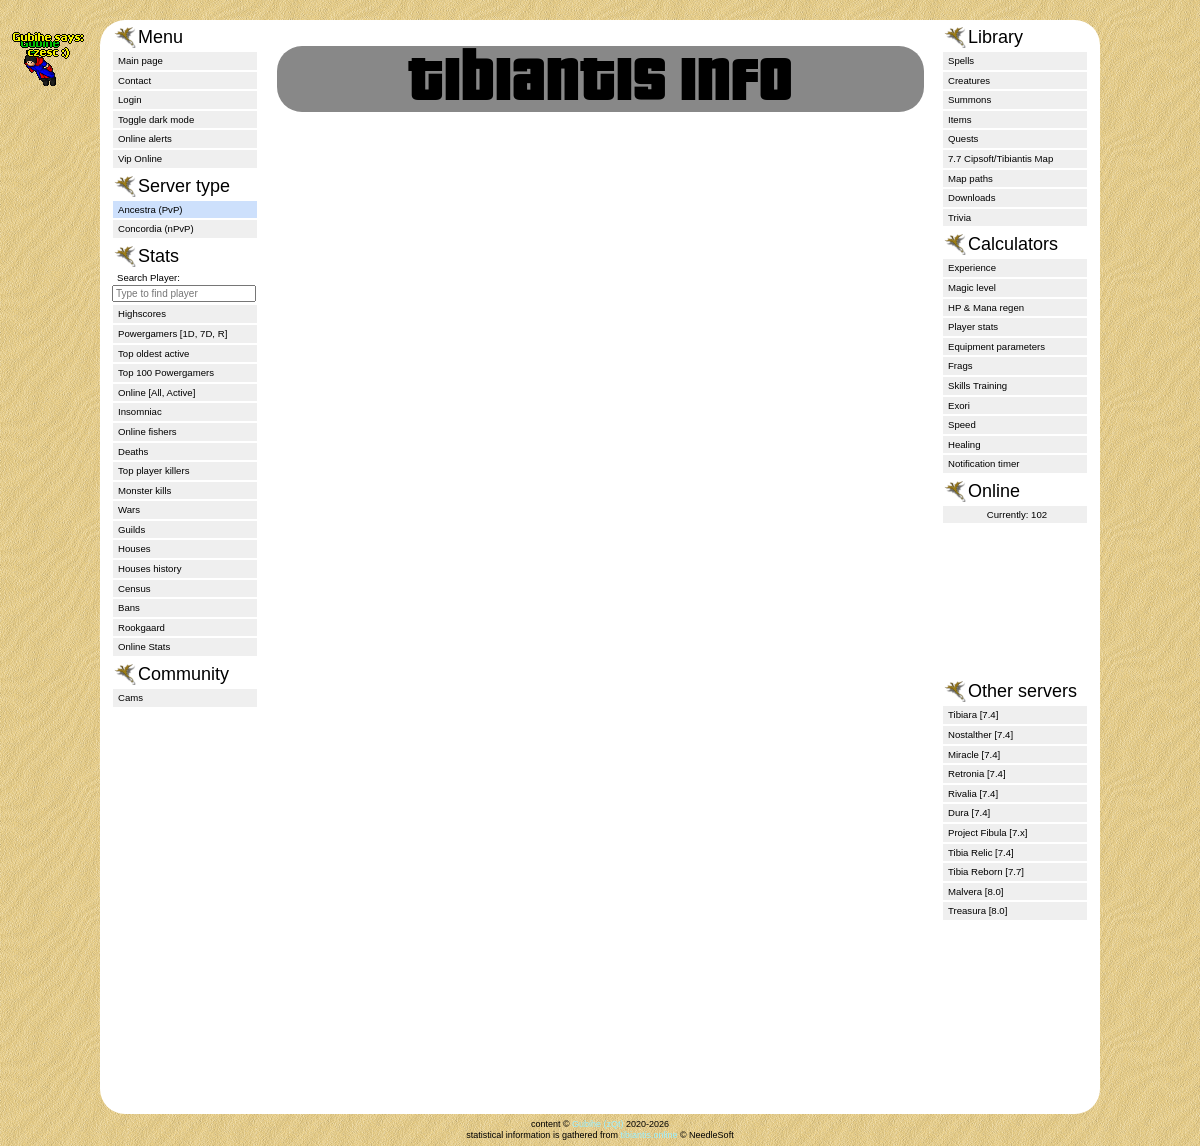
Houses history (149, 568)
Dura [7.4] (969, 812)
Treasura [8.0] (977, 910)
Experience (972, 267)
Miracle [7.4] (974, 754)
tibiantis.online (648, 1135)
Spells (961, 60)
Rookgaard (141, 627)
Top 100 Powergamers (166, 372)
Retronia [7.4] (977, 773)
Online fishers (147, 431)
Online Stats (144, 646)
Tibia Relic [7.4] (981, 852)
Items (959, 119)
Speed (962, 424)
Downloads (971, 197)
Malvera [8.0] (975, 891)
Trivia (959, 217)
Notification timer (983, 463)
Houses (134, 548)
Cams (130, 697)
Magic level (972, 287)
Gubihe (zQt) (598, 1124)
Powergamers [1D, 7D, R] (172, 333)
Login (129, 99)
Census (134, 588)
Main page (140, 60)
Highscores (142, 313)
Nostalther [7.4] (980, 734)
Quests (963, 138)
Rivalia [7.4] (973, 793)
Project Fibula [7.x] (987, 832)
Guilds (131, 529)
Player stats (973, 326)
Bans (129, 607)
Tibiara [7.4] (973, 714)
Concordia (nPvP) (156, 228)
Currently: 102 (1017, 514)
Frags (960, 365)
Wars (129, 509)
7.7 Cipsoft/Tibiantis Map (1000, 158)
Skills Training (977, 385)
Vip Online (140, 158)
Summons (969, 99)
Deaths (133, 451)
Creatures (969, 80)
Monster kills (144, 490)
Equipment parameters (996, 346)
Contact (134, 80)
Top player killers (153, 470)
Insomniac (140, 411)
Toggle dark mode (156, 119)
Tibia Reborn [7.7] (986, 871)
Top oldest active (153, 353)
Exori (959, 405)
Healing (964, 444)
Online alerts (145, 138)
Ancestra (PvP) (150, 209)
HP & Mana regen (986, 307)
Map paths (970, 178)
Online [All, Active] (156, 392)
